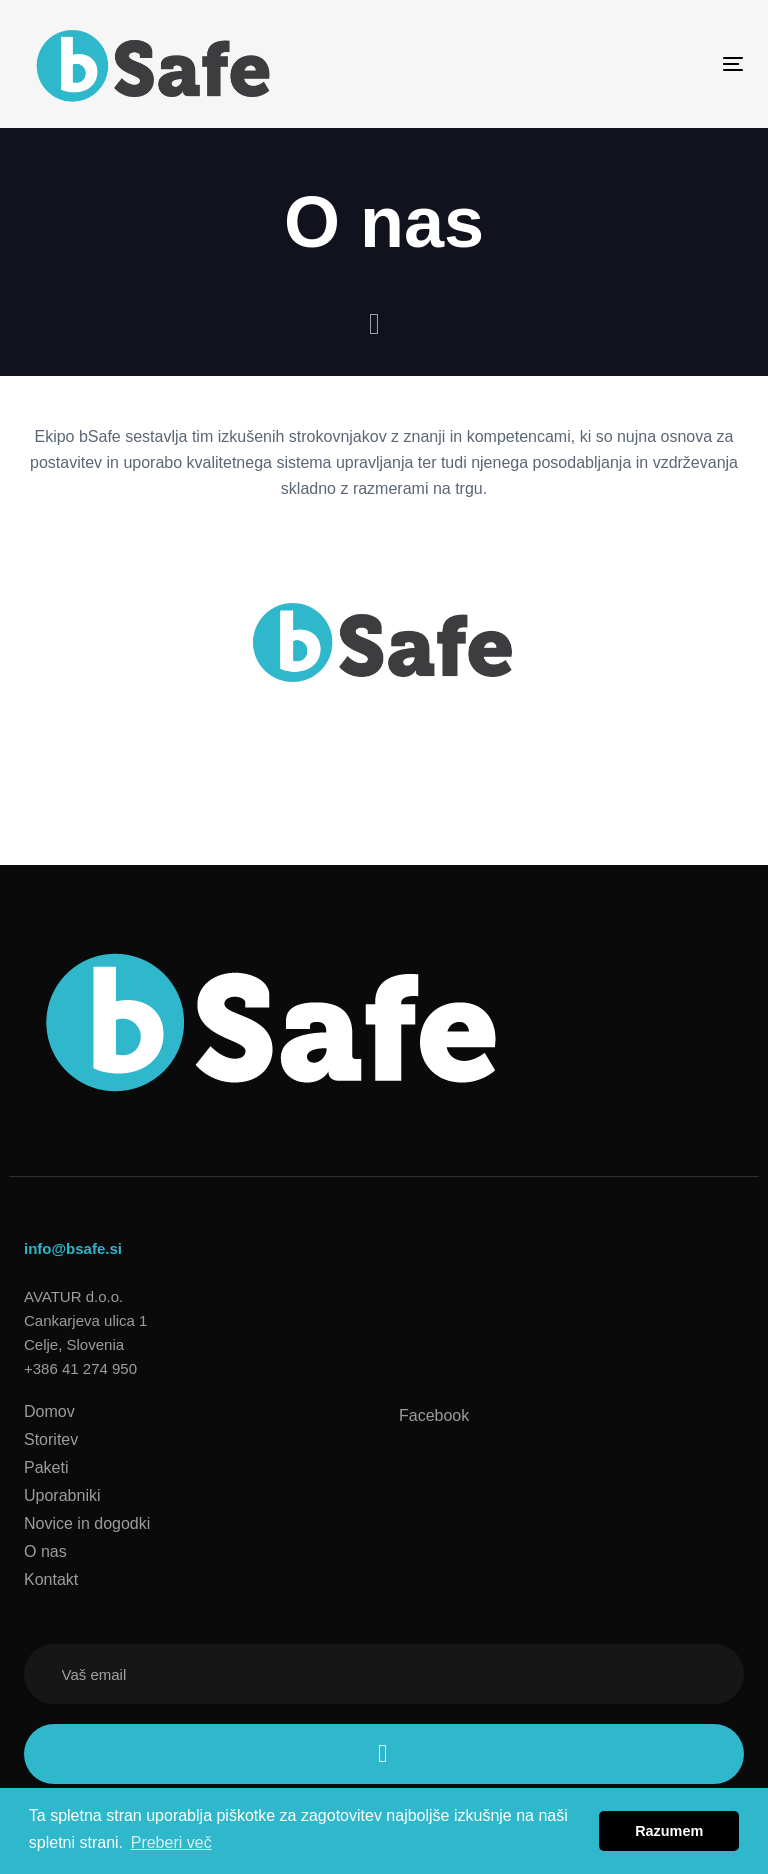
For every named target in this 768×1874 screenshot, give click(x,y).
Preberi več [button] (171, 1842)
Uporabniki (62, 1495)
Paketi (46, 1467)
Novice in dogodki (87, 1523)
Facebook (434, 1415)
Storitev (51, 1439)
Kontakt (51, 1579)
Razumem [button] (669, 1831)
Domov (49, 1411)
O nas (45, 1551)
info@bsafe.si (73, 1248)
